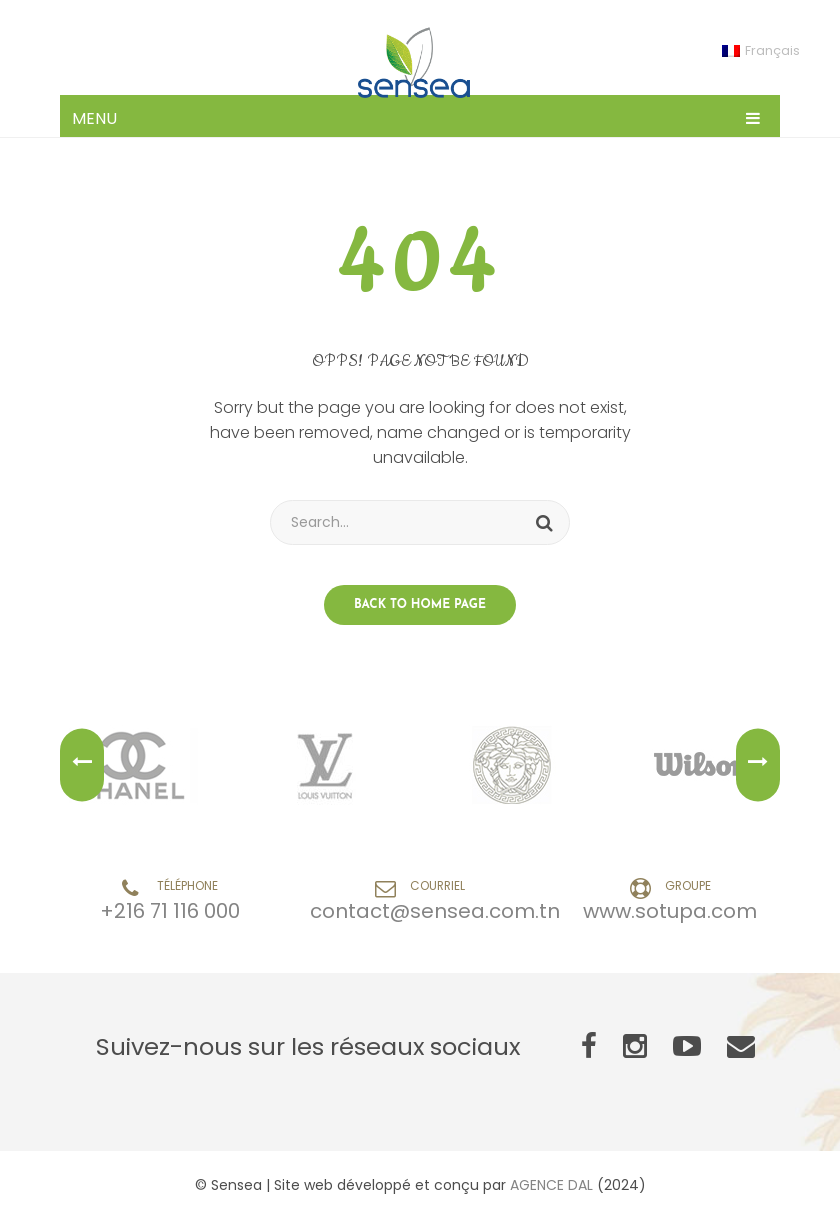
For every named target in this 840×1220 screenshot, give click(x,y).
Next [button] (758, 765)
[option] (139, 765)
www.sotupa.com (670, 911)
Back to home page (420, 605)
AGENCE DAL (551, 1185)
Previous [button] (82, 765)
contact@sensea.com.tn (435, 911)
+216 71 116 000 (170, 911)
